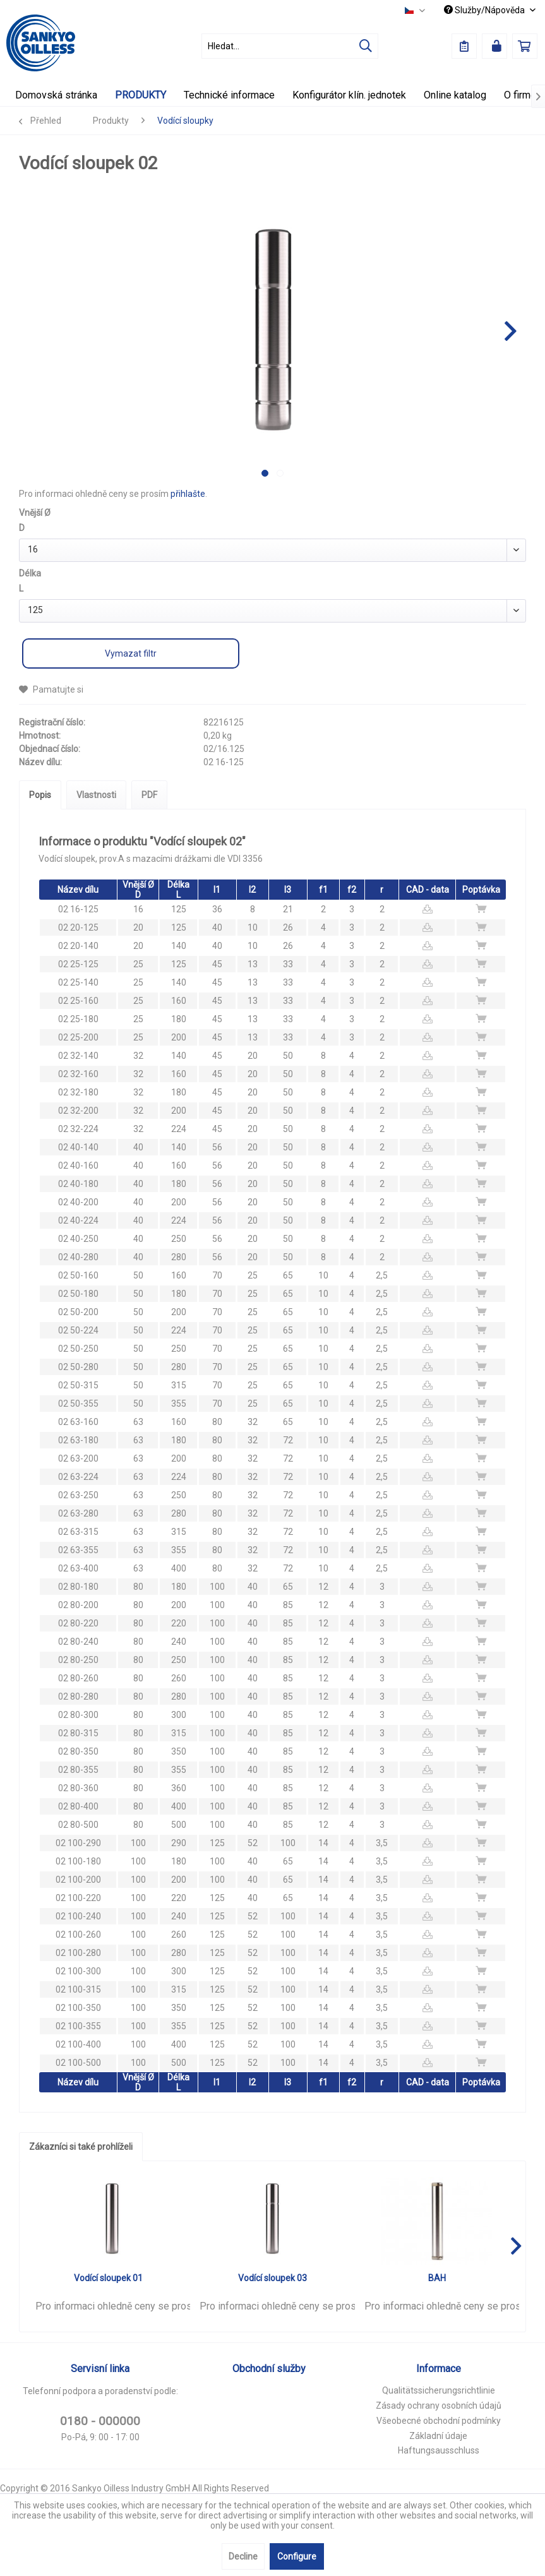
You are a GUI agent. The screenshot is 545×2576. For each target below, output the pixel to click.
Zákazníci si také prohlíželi (81, 2147)
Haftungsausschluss (438, 2450)
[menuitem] (289, 46)
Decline (243, 2556)
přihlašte (188, 494)
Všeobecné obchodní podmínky (438, 2421)
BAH (437, 2278)
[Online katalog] (455, 95)
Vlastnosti (96, 795)
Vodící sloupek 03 (272, 2278)
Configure (296, 2556)
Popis (40, 795)
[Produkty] (140, 95)
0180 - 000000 (100, 2421)
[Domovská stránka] (56, 95)
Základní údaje (438, 2436)
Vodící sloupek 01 (108, 2278)
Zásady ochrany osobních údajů (438, 2405)
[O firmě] (519, 95)
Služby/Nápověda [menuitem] (485, 10)
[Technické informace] (229, 95)
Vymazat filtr (131, 653)
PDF (149, 795)
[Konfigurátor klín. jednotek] (349, 95)
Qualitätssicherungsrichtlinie (438, 2390)
